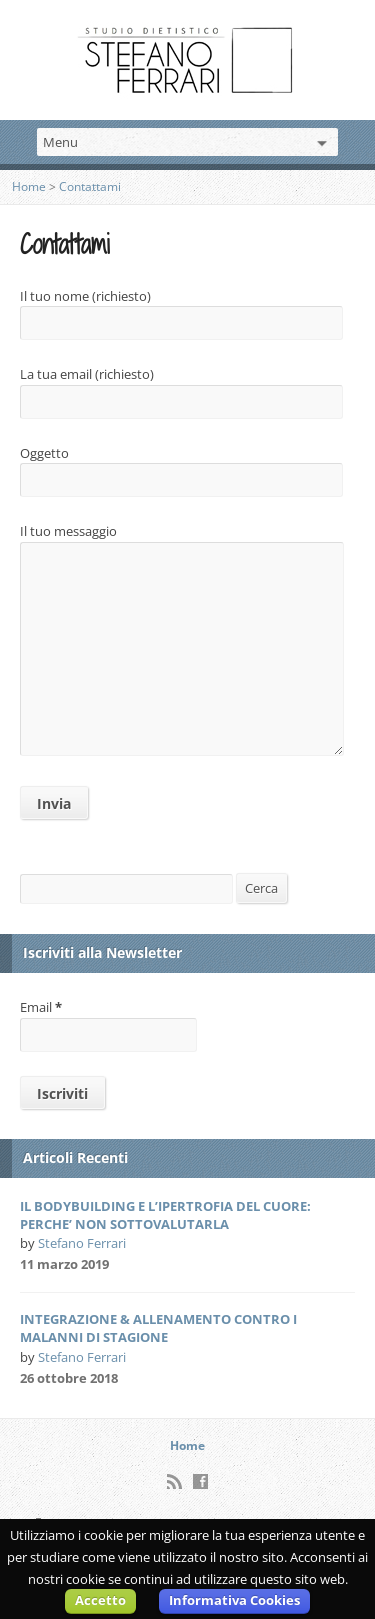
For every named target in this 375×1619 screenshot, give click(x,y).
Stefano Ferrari (82, 1243)
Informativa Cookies (234, 1600)
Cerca (261, 888)
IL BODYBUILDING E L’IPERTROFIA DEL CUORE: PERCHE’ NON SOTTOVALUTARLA (165, 1215)
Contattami (90, 186)
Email (41, 1007)
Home (29, 186)
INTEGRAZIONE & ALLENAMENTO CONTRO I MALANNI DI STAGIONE (158, 1328)
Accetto (100, 1600)
